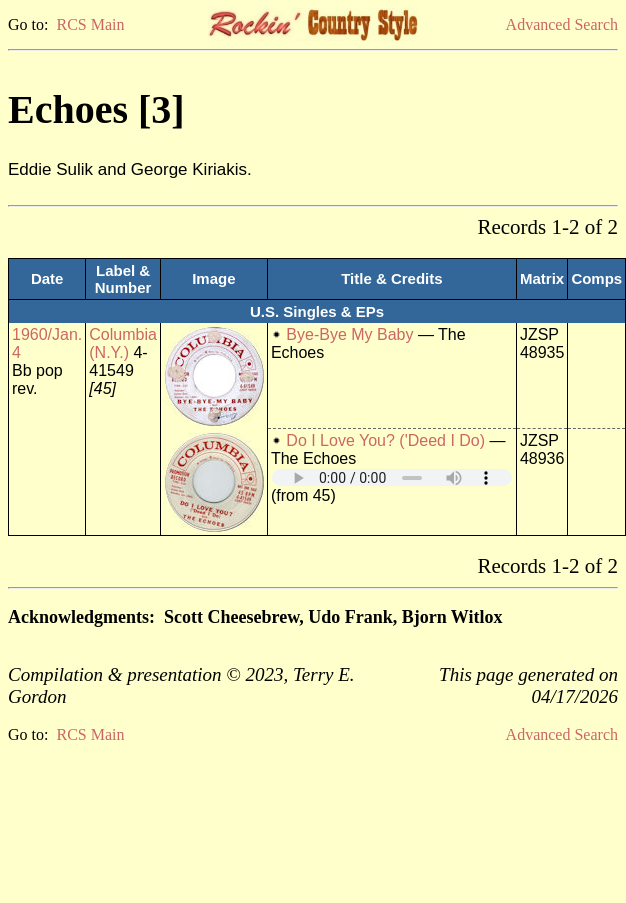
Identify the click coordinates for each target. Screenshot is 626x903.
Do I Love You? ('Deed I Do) (385, 440)
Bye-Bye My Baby (349, 334)
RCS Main (90, 24)
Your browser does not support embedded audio (392, 477)
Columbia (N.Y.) (123, 343)
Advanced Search (562, 24)
